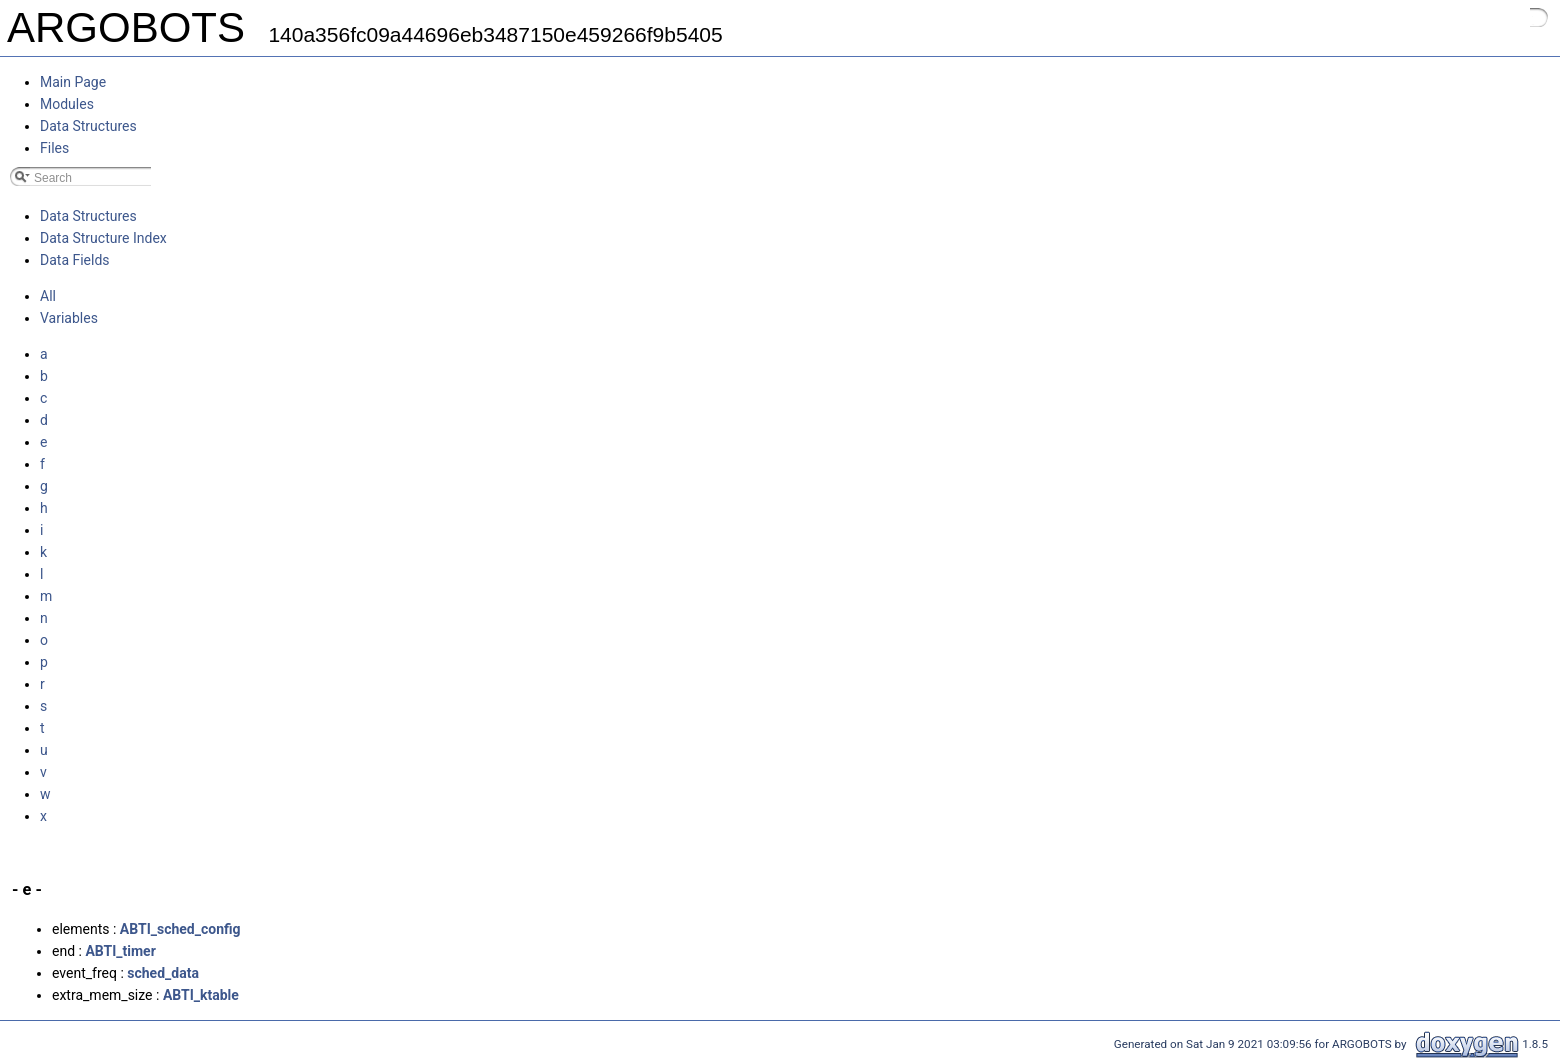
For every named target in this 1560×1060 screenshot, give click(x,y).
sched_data (163, 973)
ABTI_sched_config (180, 929)
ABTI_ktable (201, 995)
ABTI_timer (120, 951)
